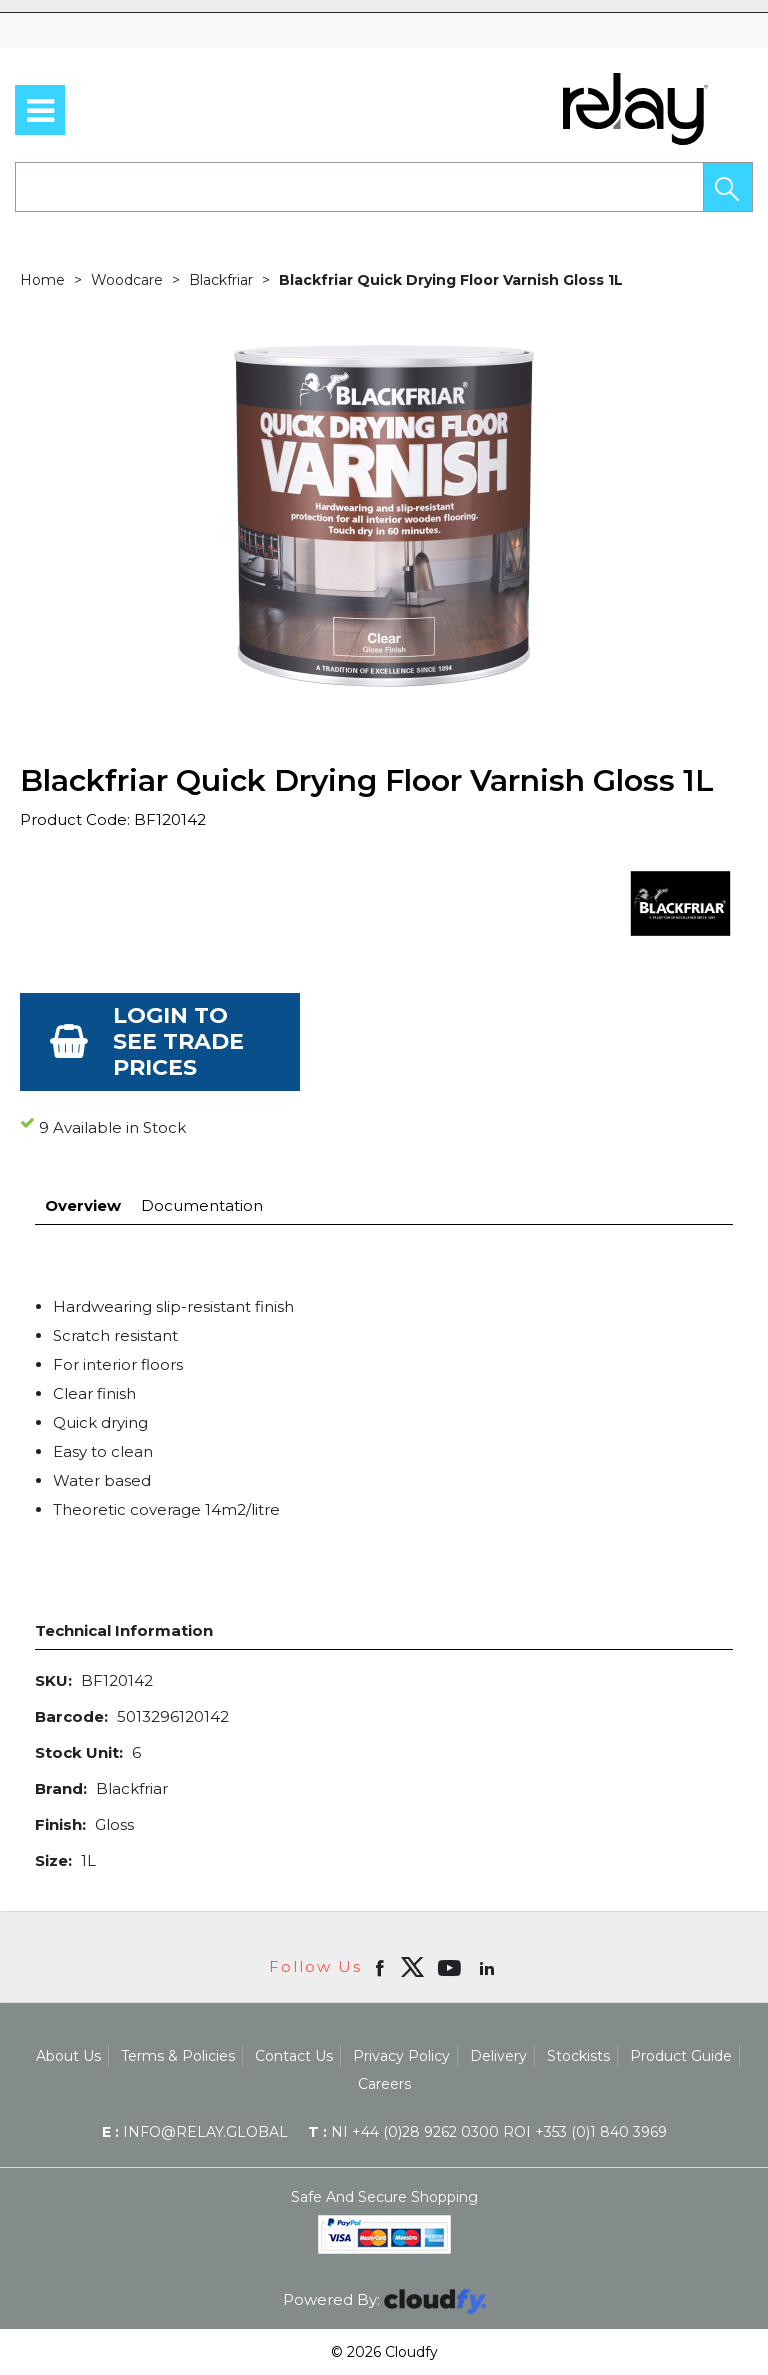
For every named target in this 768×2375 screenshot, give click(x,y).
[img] (412, 1967)
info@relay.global (195, 2132)
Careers (384, 2084)
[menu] (40, 110)
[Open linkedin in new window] (489, 1967)
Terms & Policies (178, 2056)
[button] (728, 187)
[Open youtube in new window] (451, 1967)
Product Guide (681, 2056)
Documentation (202, 1205)
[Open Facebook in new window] (381, 1967)
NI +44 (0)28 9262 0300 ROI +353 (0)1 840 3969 (487, 2132)
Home (42, 280)
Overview (83, 1205)
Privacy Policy (401, 2056)
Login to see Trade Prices (178, 1041)
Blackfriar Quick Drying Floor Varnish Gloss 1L (451, 280)
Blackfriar (221, 280)
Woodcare (127, 280)
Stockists (578, 2056)
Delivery (498, 2056)
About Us (68, 2056)
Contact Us (294, 2056)
